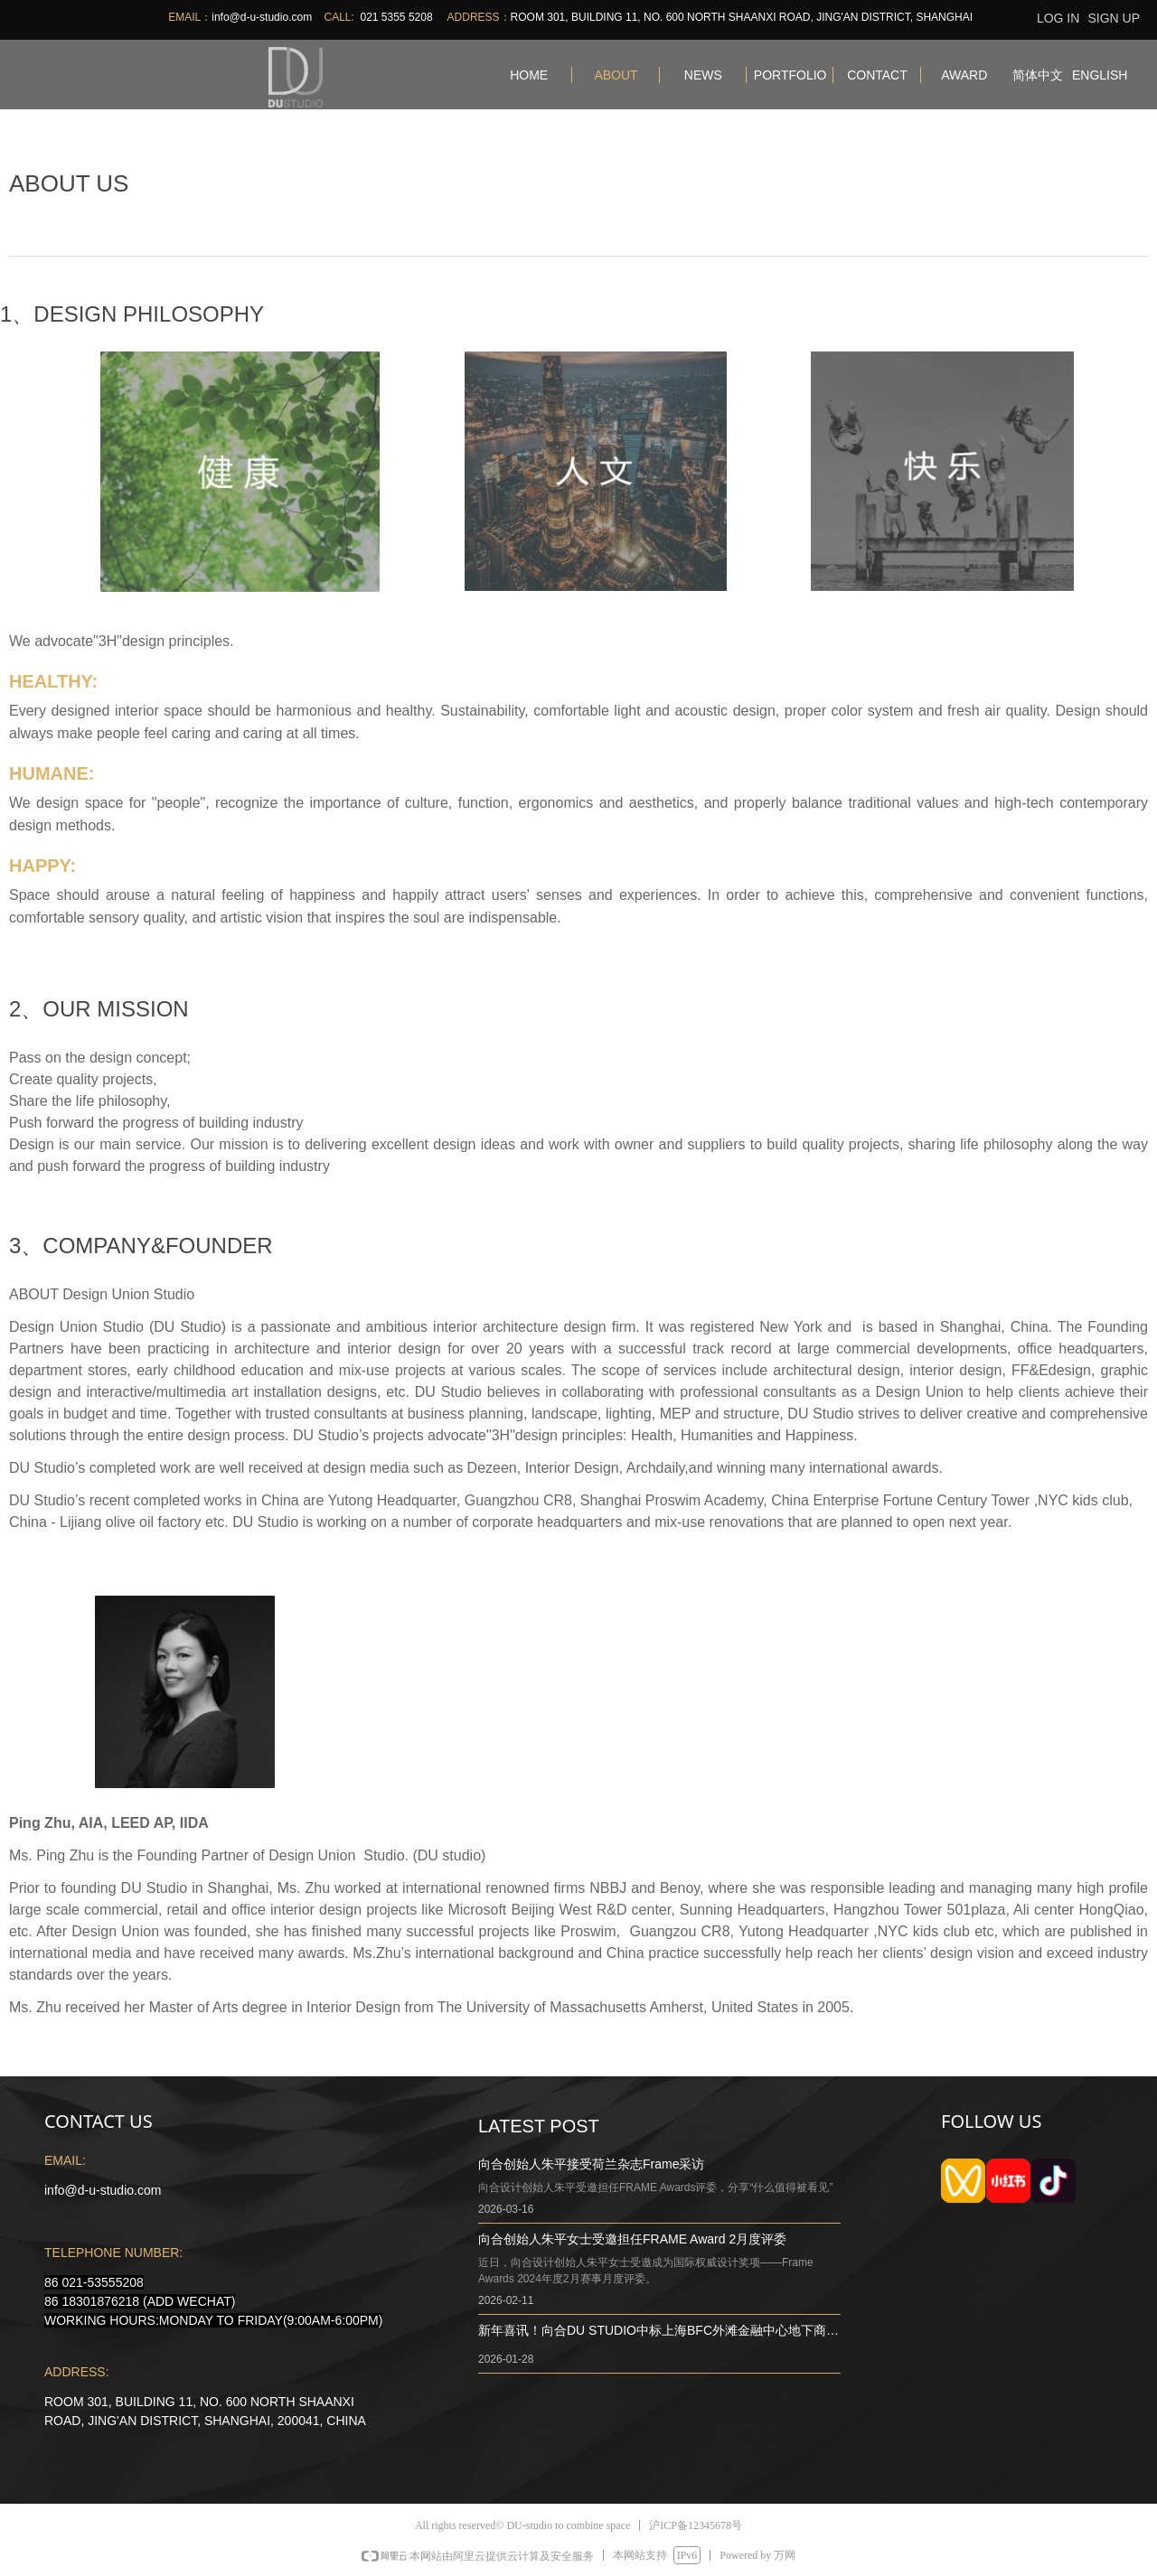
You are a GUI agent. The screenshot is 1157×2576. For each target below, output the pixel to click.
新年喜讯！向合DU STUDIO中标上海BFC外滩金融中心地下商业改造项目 (658, 2332)
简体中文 (1037, 75)
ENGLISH (1099, 75)
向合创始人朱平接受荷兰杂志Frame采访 (591, 2164)
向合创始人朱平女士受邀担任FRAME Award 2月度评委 (632, 2239)
